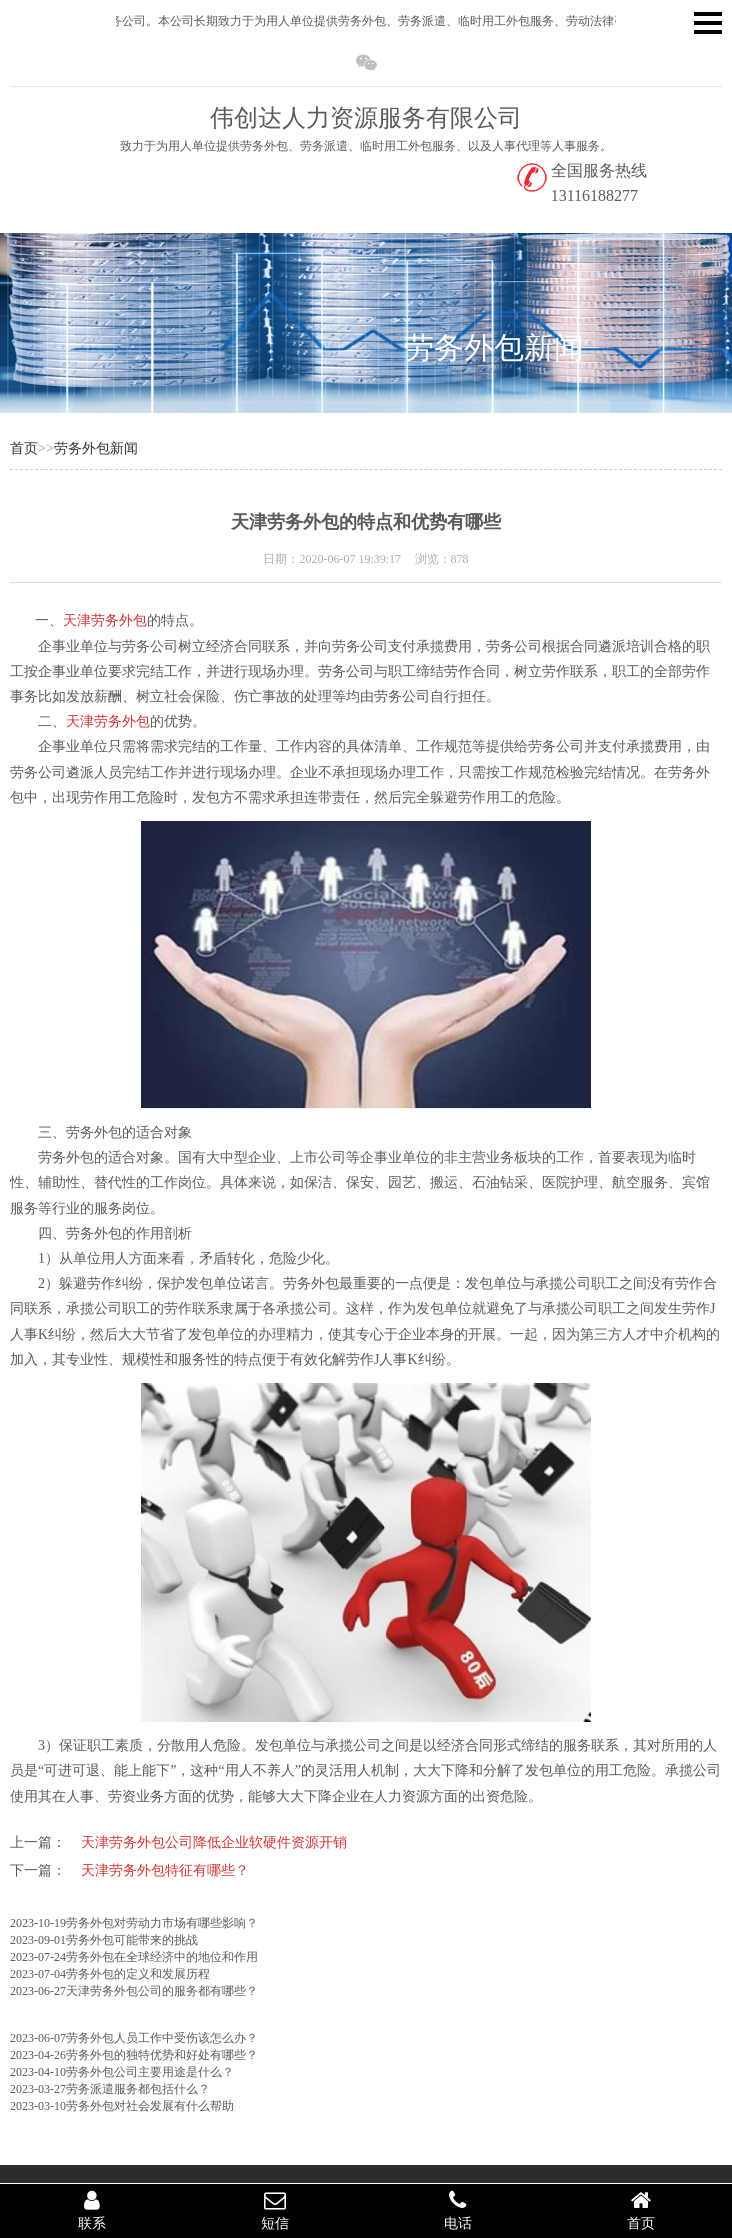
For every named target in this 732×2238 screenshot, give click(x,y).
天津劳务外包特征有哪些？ (165, 1870)
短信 (274, 2210)
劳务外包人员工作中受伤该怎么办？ (162, 2038)
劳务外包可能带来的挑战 (132, 1940)
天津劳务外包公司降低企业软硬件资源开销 (214, 1842)
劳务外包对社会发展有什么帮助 (150, 2106)
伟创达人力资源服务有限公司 (366, 118)
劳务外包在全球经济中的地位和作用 (162, 1957)
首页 (24, 448)
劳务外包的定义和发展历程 (138, 1974)
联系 (91, 2210)
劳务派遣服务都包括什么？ (138, 2089)
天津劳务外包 (105, 620)
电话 (457, 2210)
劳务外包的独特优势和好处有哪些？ (162, 2055)
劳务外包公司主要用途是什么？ (150, 2072)
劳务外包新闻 (494, 347)
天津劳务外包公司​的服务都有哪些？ (162, 1991)
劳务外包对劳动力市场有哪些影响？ (162, 1923)
